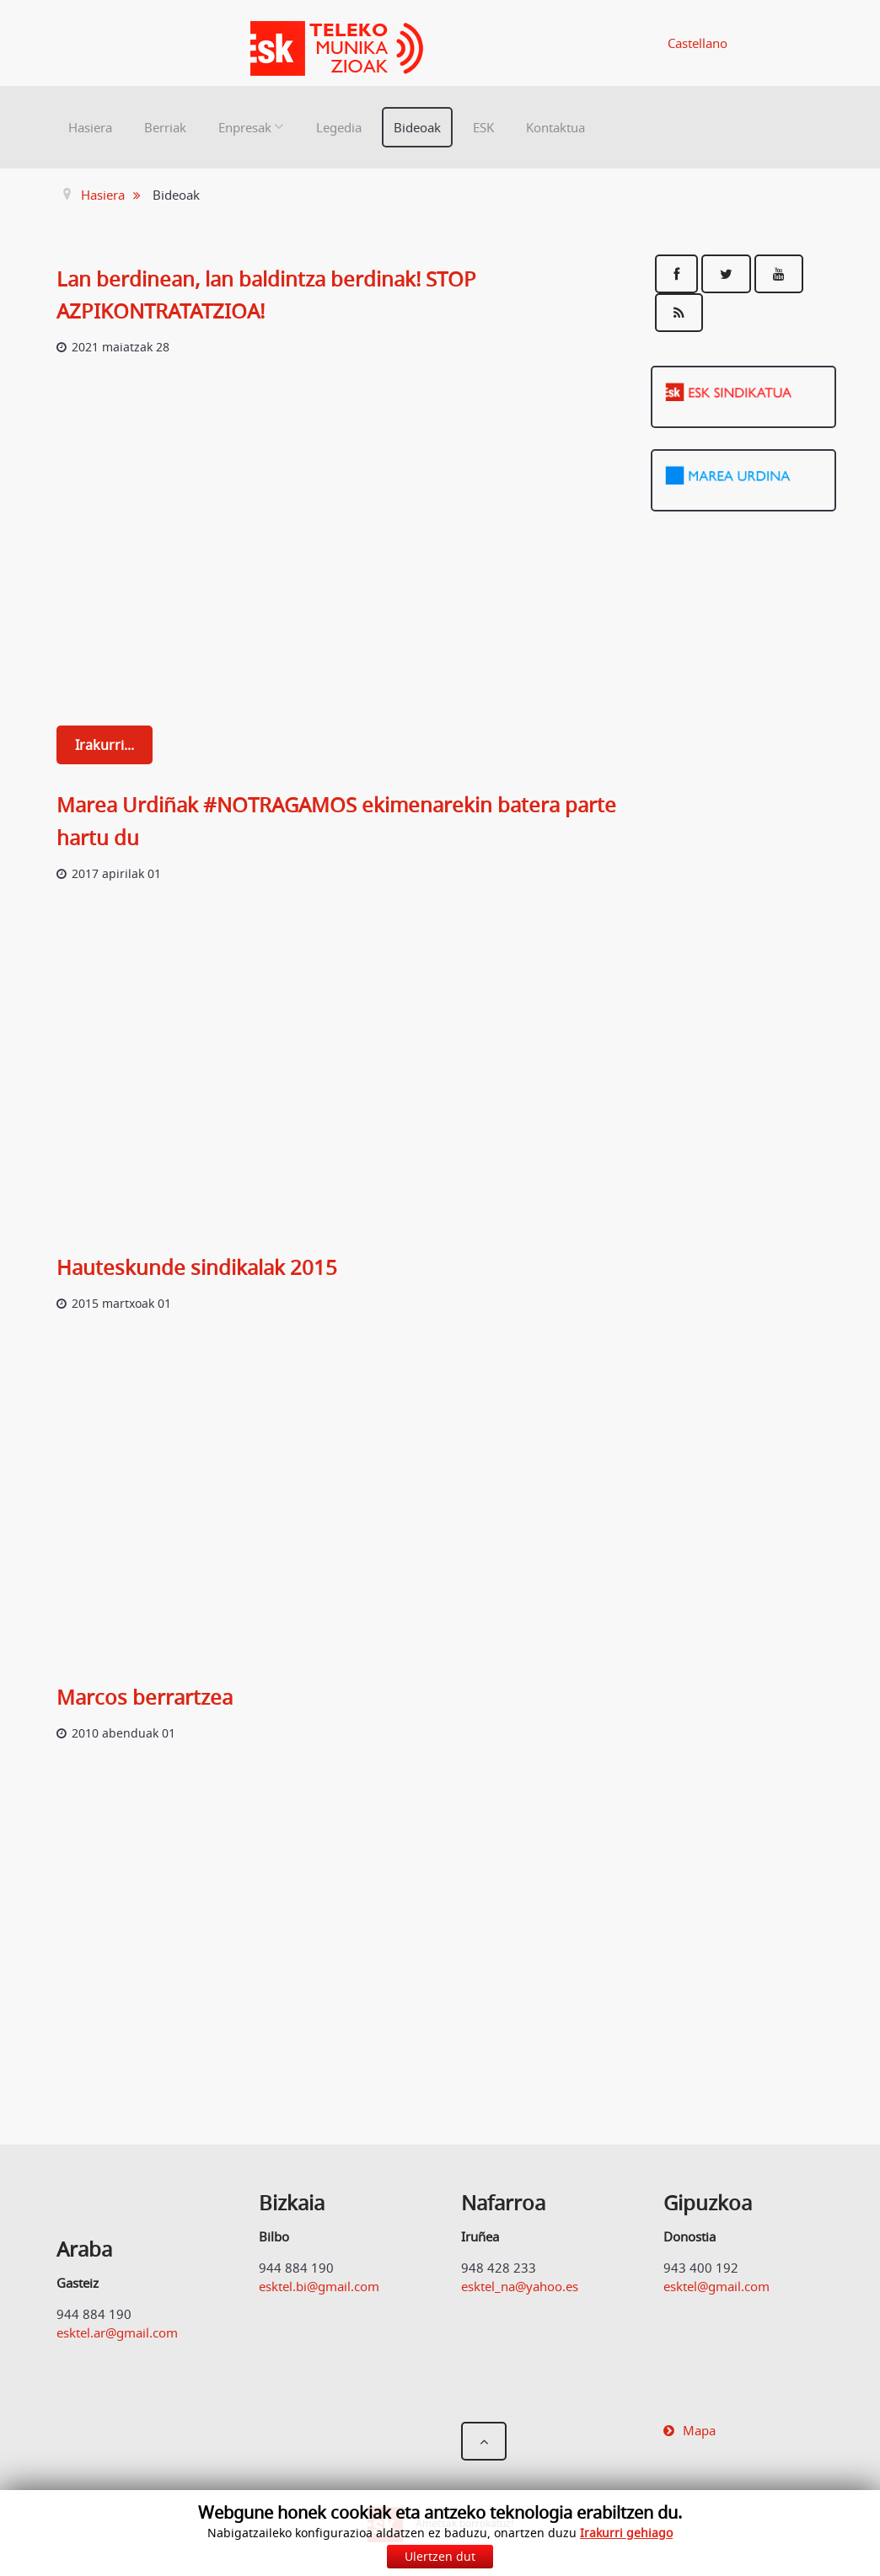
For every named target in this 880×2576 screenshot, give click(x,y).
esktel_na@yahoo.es (519, 2286)
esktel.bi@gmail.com (319, 2286)
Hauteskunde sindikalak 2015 (196, 1267)
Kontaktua (555, 127)
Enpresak (244, 127)
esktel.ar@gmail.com (117, 2332)
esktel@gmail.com (716, 2286)
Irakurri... (104, 745)
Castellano (697, 43)
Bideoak (417, 127)
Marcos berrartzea (144, 1697)
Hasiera (90, 127)
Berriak (165, 127)
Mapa (699, 2430)
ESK (483, 127)
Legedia (339, 127)
